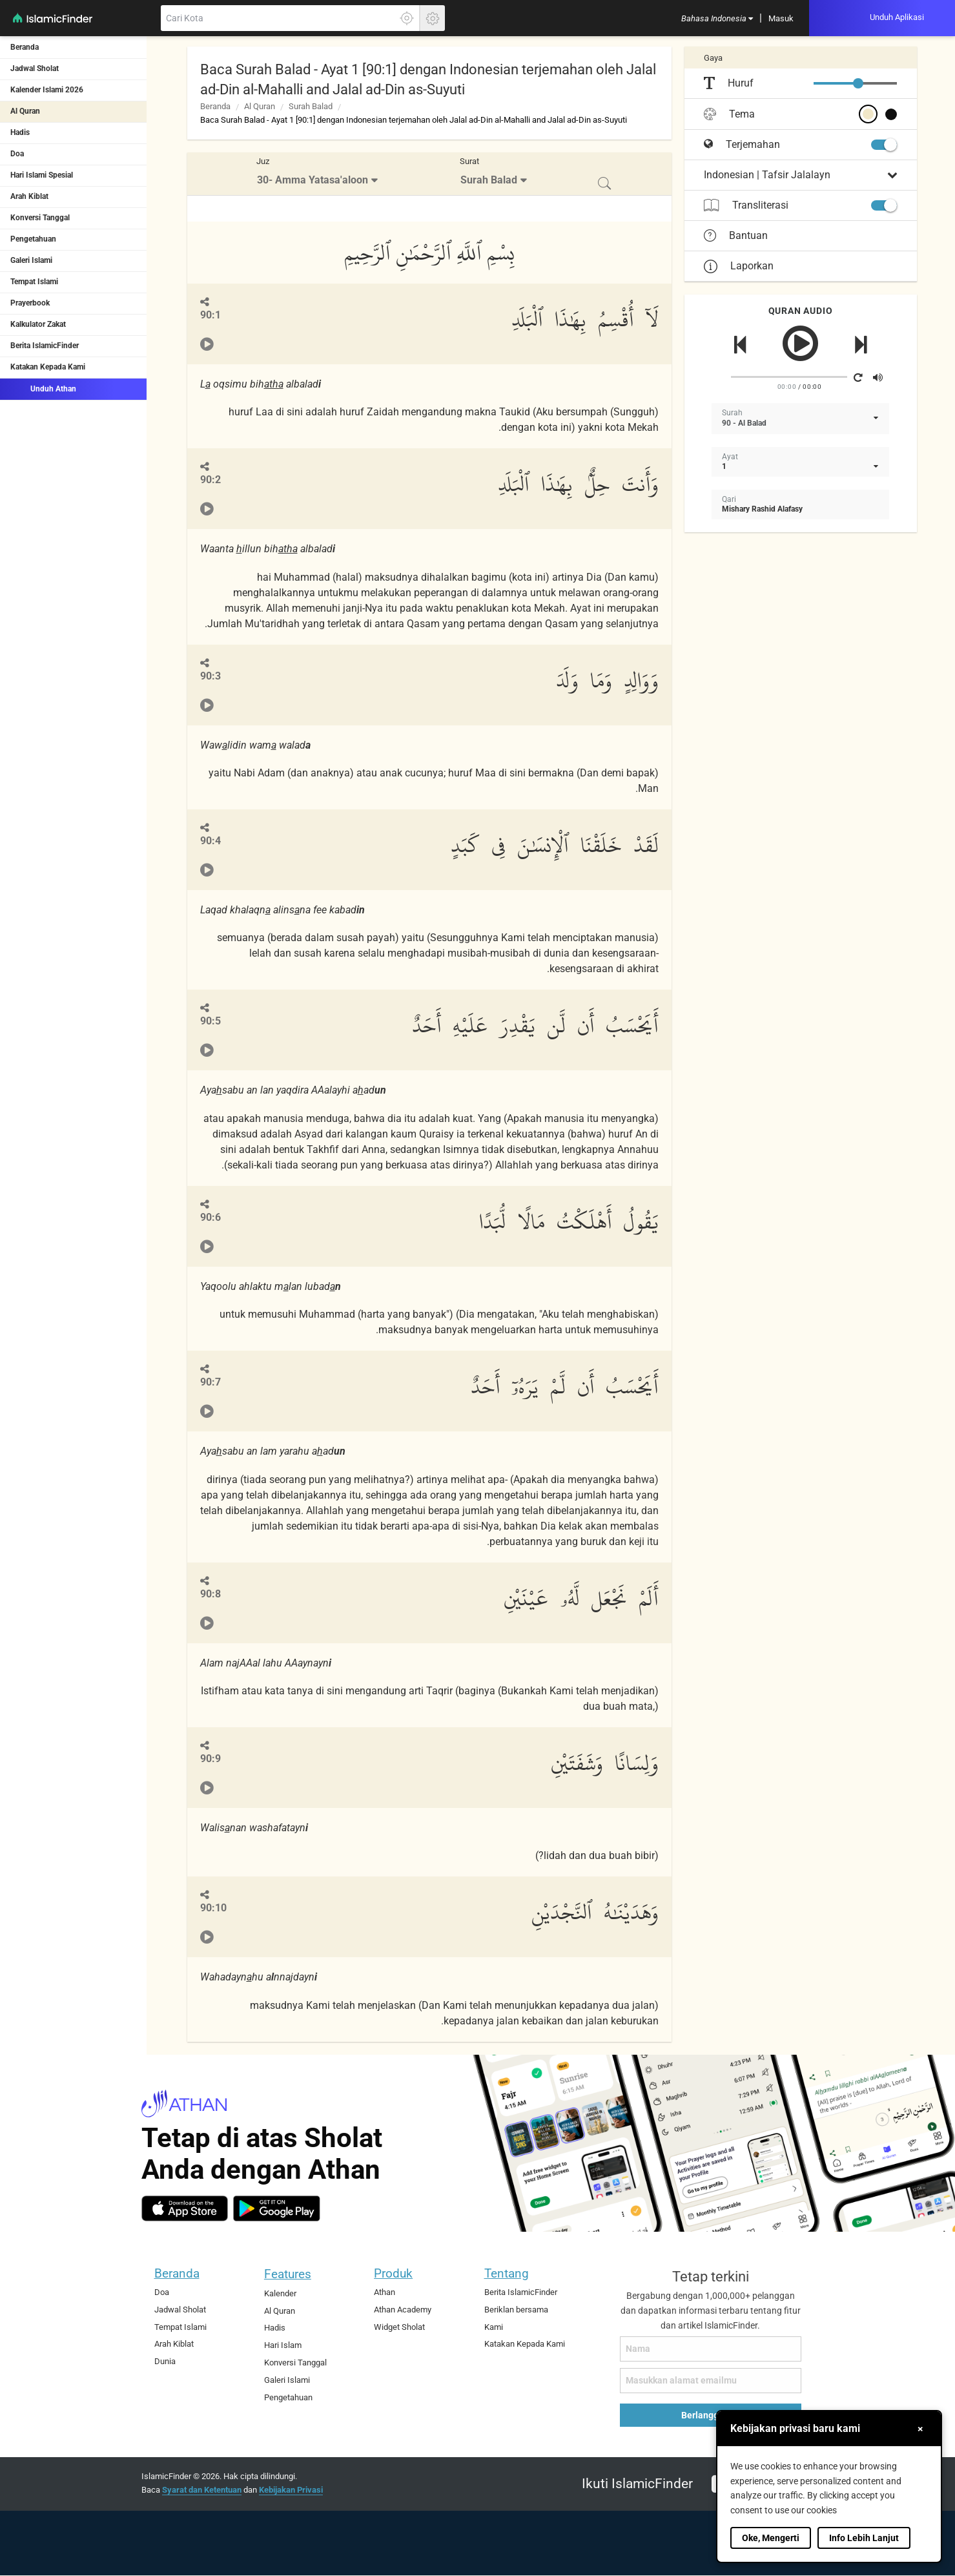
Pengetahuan (33, 239)
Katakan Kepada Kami (47, 366)
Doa (17, 153)
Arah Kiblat (29, 196)
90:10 (213, 1908)
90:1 (210, 315)
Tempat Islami (34, 281)
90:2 (210, 479)
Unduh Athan (43, 388)
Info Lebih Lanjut (864, 2538)
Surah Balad (311, 106)
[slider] (858, 83)
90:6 (210, 1217)
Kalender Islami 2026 (46, 89)
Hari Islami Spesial (41, 175)
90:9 (210, 1758)
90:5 (210, 1021)
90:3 (210, 676)
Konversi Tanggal (40, 217)
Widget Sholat (399, 2327)
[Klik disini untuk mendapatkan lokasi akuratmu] (407, 18)
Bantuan (736, 235)
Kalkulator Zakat (38, 324)
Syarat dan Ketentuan (201, 2490)
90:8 (210, 1594)
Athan (384, 2292)
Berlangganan (710, 2415)
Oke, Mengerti (770, 2538)
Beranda (24, 47)
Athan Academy (402, 2309)
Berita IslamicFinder (44, 345)
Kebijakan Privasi (291, 2490)
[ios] (184, 2208)
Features (287, 2274)
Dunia (165, 2361)
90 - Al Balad (744, 423)
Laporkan (739, 266)
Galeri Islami (31, 260)
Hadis (20, 132)
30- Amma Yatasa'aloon (312, 180)
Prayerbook (30, 302)
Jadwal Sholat (34, 68)
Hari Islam (283, 2345)
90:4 (210, 841)
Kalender (280, 2293)
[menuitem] (717, 18)
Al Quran (25, 111)
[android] (276, 2208)
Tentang (506, 2273)
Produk (393, 2273)
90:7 (210, 1382)
